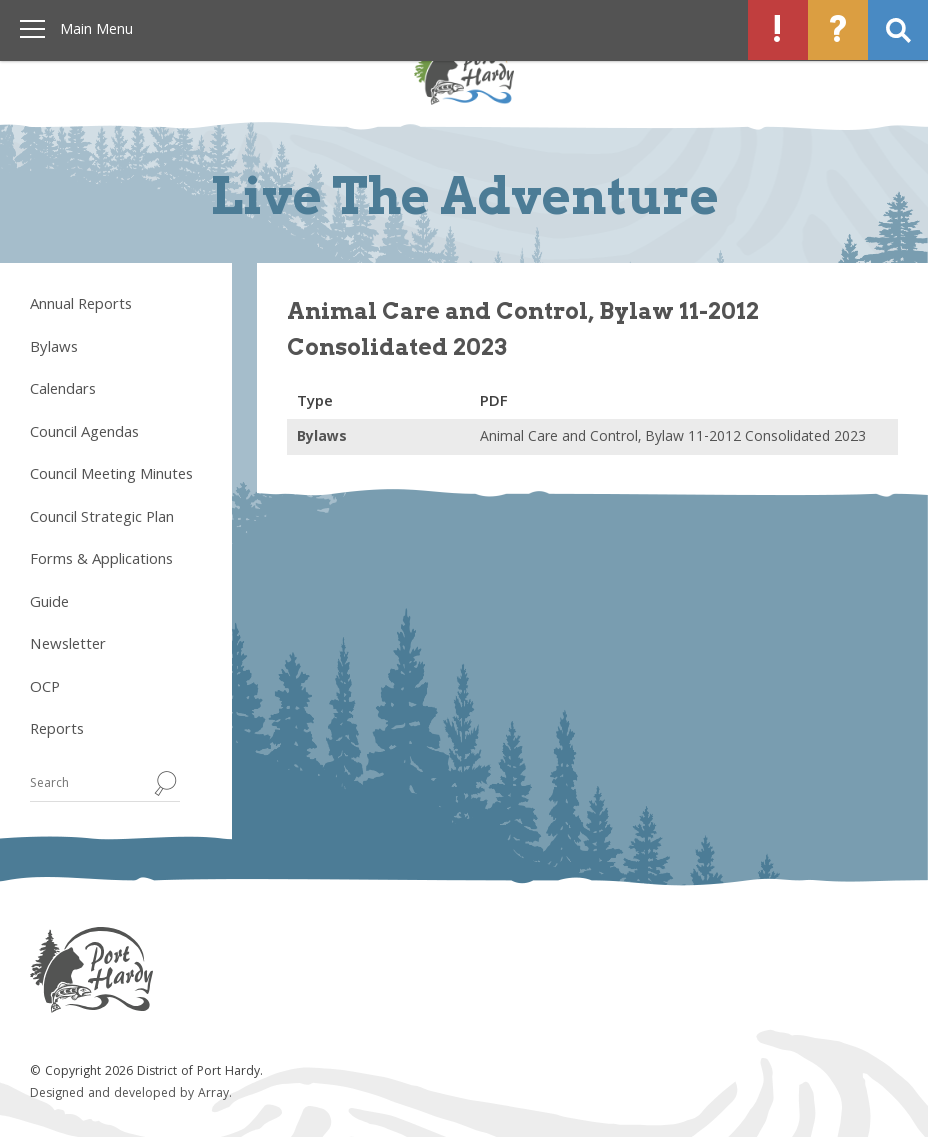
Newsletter (68, 646)
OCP (45, 689)
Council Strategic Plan (102, 519)
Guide (49, 604)
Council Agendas (84, 434)
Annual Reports (81, 306)
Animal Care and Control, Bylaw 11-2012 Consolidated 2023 (673, 438)
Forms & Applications (101, 561)
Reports (57, 731)
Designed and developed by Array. (131, 1094)
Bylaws (54, 349)
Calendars (63, 391)
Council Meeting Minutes (111, 476)
